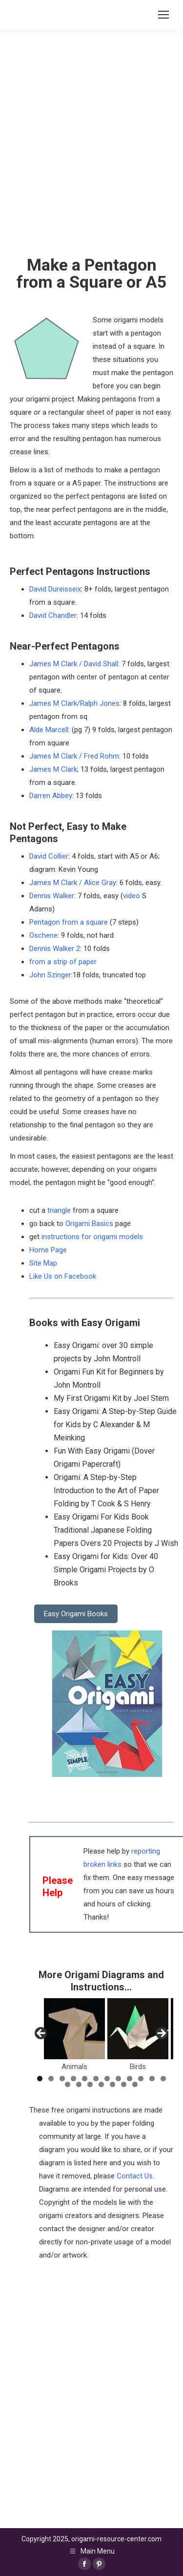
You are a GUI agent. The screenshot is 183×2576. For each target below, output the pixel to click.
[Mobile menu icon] (163, 14)
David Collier (48, 856)
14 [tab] (78, 2084)
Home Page (48, 1250)
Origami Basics (89, 1223)
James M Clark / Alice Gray (72, 882)
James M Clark (53, 769)
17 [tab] (112, 2084)
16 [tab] (101, 2084)
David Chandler (53, 615)
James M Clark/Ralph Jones (74, 703)
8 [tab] (118, 2078)
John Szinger (50, 975)
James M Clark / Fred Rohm (74, 756)
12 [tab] (163, 2078)
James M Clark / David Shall (73, 663)
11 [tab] (152, 2078)
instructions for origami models (92, 1236)
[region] (101, 2036)
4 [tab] (73, 2078)
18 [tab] (123, 2084)
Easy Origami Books (76, 1613)
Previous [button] (41, 2034)
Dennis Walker (51, 895)
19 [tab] (135, 2084)
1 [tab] (39, 2078)
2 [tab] (51, 2078)
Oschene (43, 935)
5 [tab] (84, 2078)
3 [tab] (62, 2078)
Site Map (43, 1263)
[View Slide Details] (74, 2028)
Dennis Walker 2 (54, 948)
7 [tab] (107, 2078)
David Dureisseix (55, 589)
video (131, 895)
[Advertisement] (91, 2358)
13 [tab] (67, 2084)
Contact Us (135, 2176)
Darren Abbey (50, 795)
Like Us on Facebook (62, 1276)
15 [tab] (90, 2084)
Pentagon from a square (68, 922)
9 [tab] (129, 2078)
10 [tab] (140, 2078)
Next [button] (161, 2034)
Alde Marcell (48, 729)
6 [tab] (96, 2078)
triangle (59, 1210)
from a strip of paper (63, 961)
